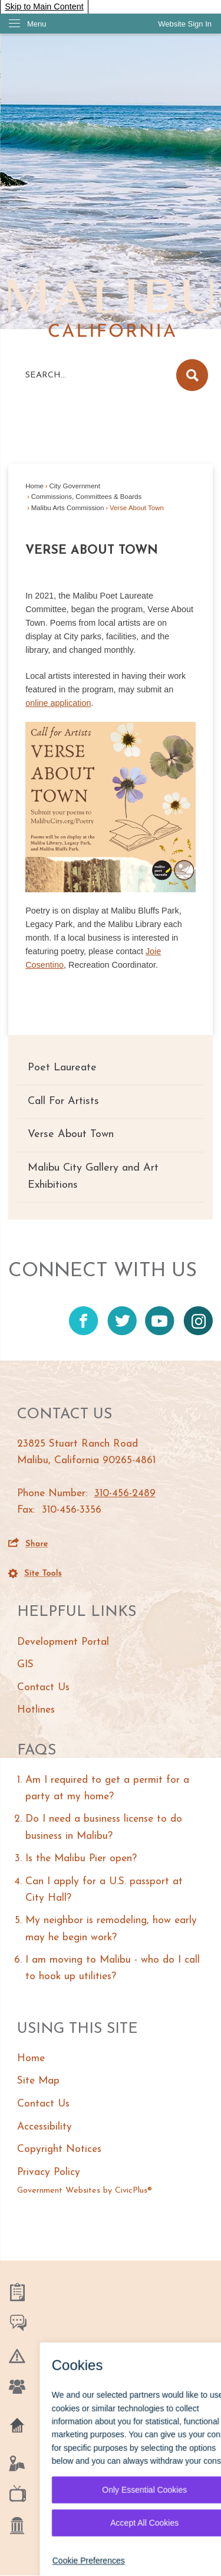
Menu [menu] (37, 23)
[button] (192, 375)
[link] (185, 24)
